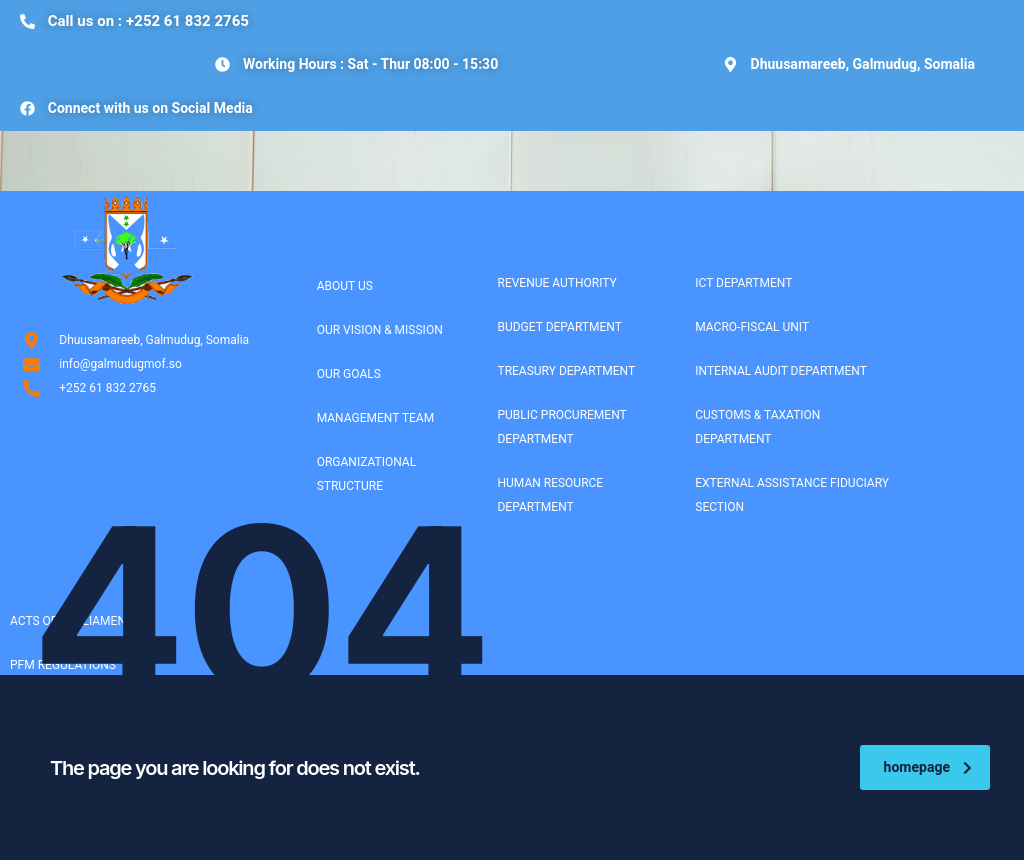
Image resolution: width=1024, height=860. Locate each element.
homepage (928, 767)
